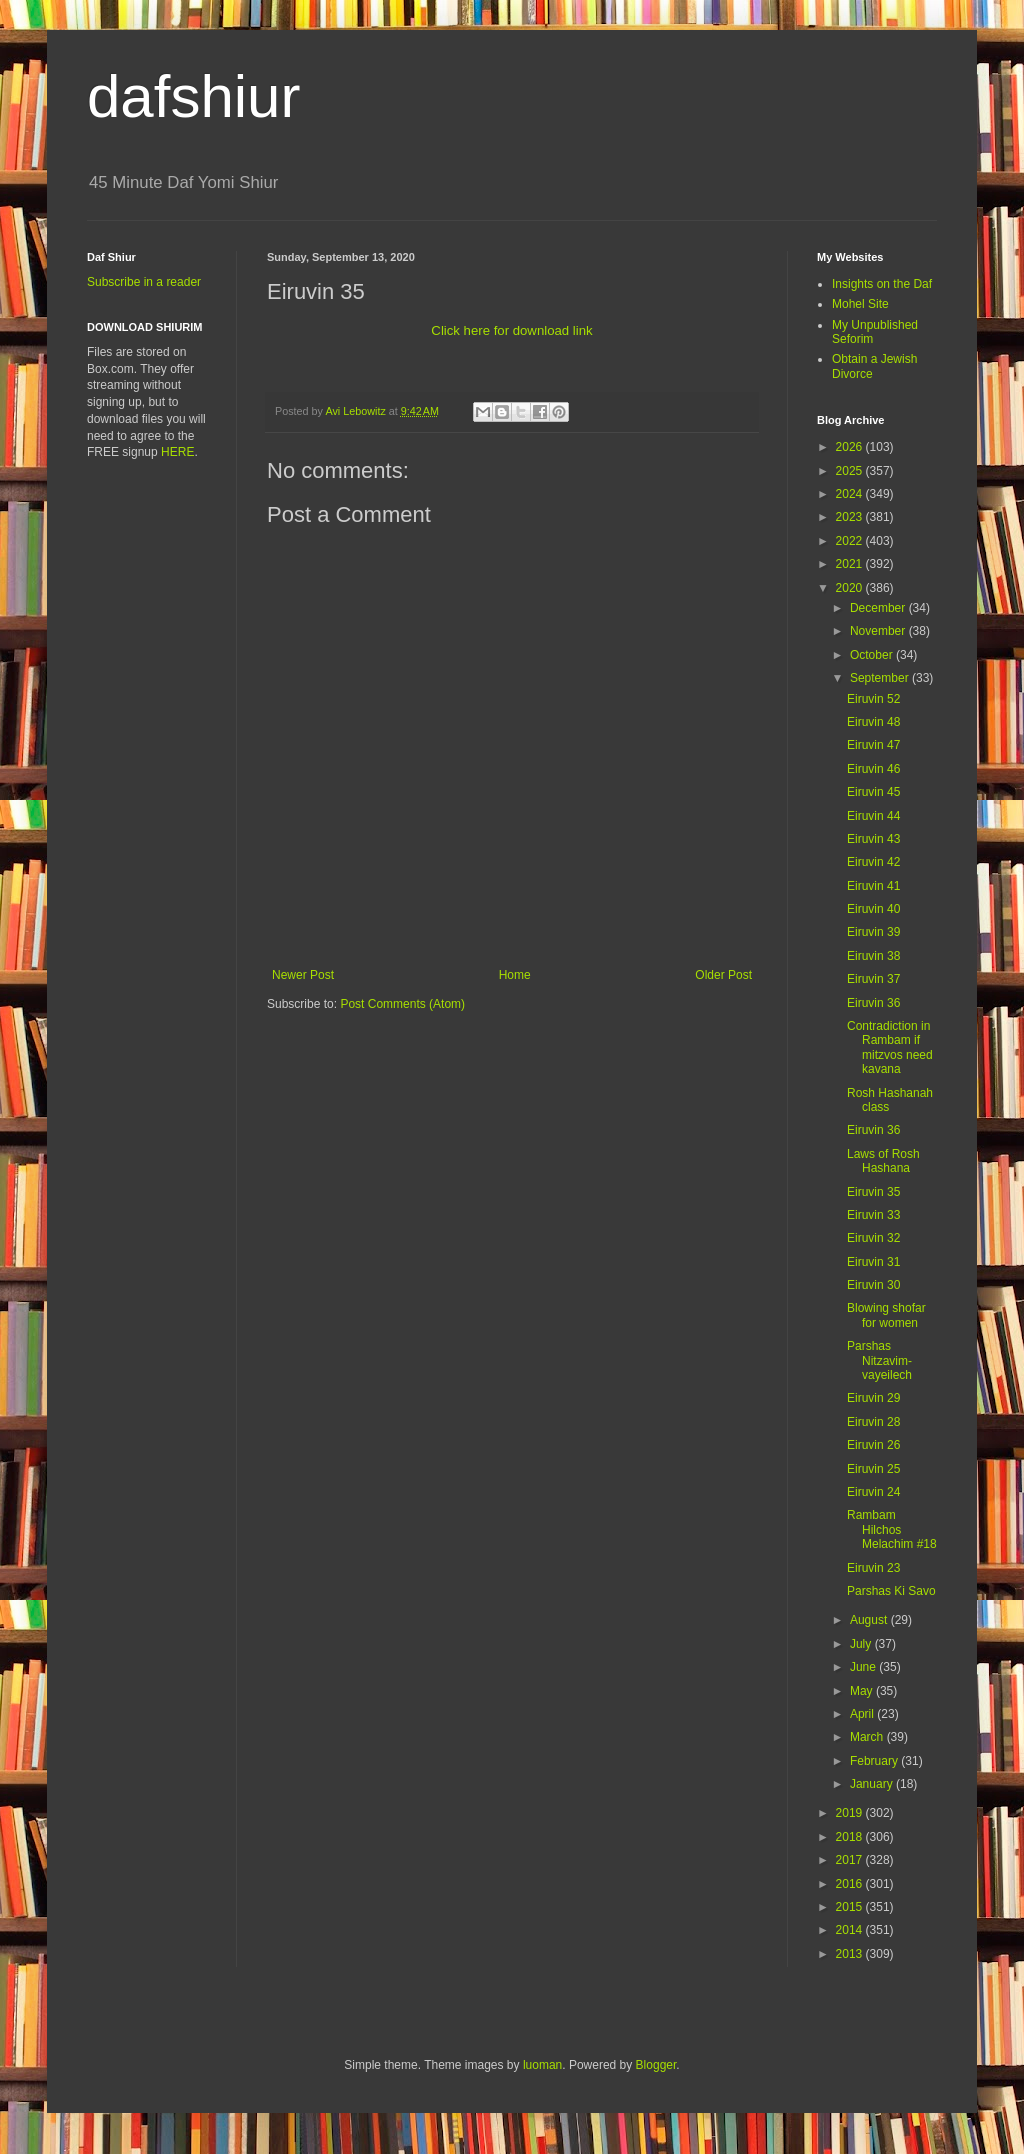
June (864, 1667)
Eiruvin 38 (873, 956)
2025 (851, 471)
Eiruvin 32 (873, 1238)
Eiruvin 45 (873, 792)
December (879, 608)
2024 (851, 494)
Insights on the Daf (882, 284)
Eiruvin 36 (873, 1003)
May (863, 1691)
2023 (851, 517)
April (863, 1714)
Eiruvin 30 (873, 1285)
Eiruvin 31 (873, 1262)
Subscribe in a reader (144, 282)
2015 (851, 1907)
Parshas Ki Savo (891, 1591)
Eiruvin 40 (873, 909)
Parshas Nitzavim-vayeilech (879, 1360)
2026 (851, 447)
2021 (851, 564)
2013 (851, 1954)
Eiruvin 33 (873, 1215)
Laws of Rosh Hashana (883, 1161)
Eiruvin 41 (873, 886)
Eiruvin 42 (873, 862)
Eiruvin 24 (873, 1492)
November (879, 631)
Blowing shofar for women (886, 1315)
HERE (177, 452)
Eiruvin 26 (873, 1445)
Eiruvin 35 (873, 1192)
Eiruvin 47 (873, 745)
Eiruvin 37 (873, 979)
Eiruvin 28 (873, 1422)
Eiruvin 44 (873, 816)
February (875, 1761)
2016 (851, 1884)
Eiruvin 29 (873, 1398)
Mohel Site (860, 304)
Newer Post (303, 975)
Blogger (656, 2065)
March (868, 1737)
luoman (542, 2065)
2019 (851, 1813)
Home (515, 975)
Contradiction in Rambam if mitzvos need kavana (890, 1047)
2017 (851, 1860)
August (870, 1620)
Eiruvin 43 (873, 839)
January (873, 1784)
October (873, 655)
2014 (851, 1930)
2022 (851, 541)
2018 (851, 1837)
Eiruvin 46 (873, 769)
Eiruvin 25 (873, 1469)
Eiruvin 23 (873, 1568)
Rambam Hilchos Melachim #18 (892, 1529)
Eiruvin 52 (873, 699)
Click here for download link (511, 330)
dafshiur (193, 96)
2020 (851, 588)
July (862, 1644)
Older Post (723, 975)
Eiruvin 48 (873, 722)
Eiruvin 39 (873, 932)
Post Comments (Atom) (402, 1004)
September (881, 678)
